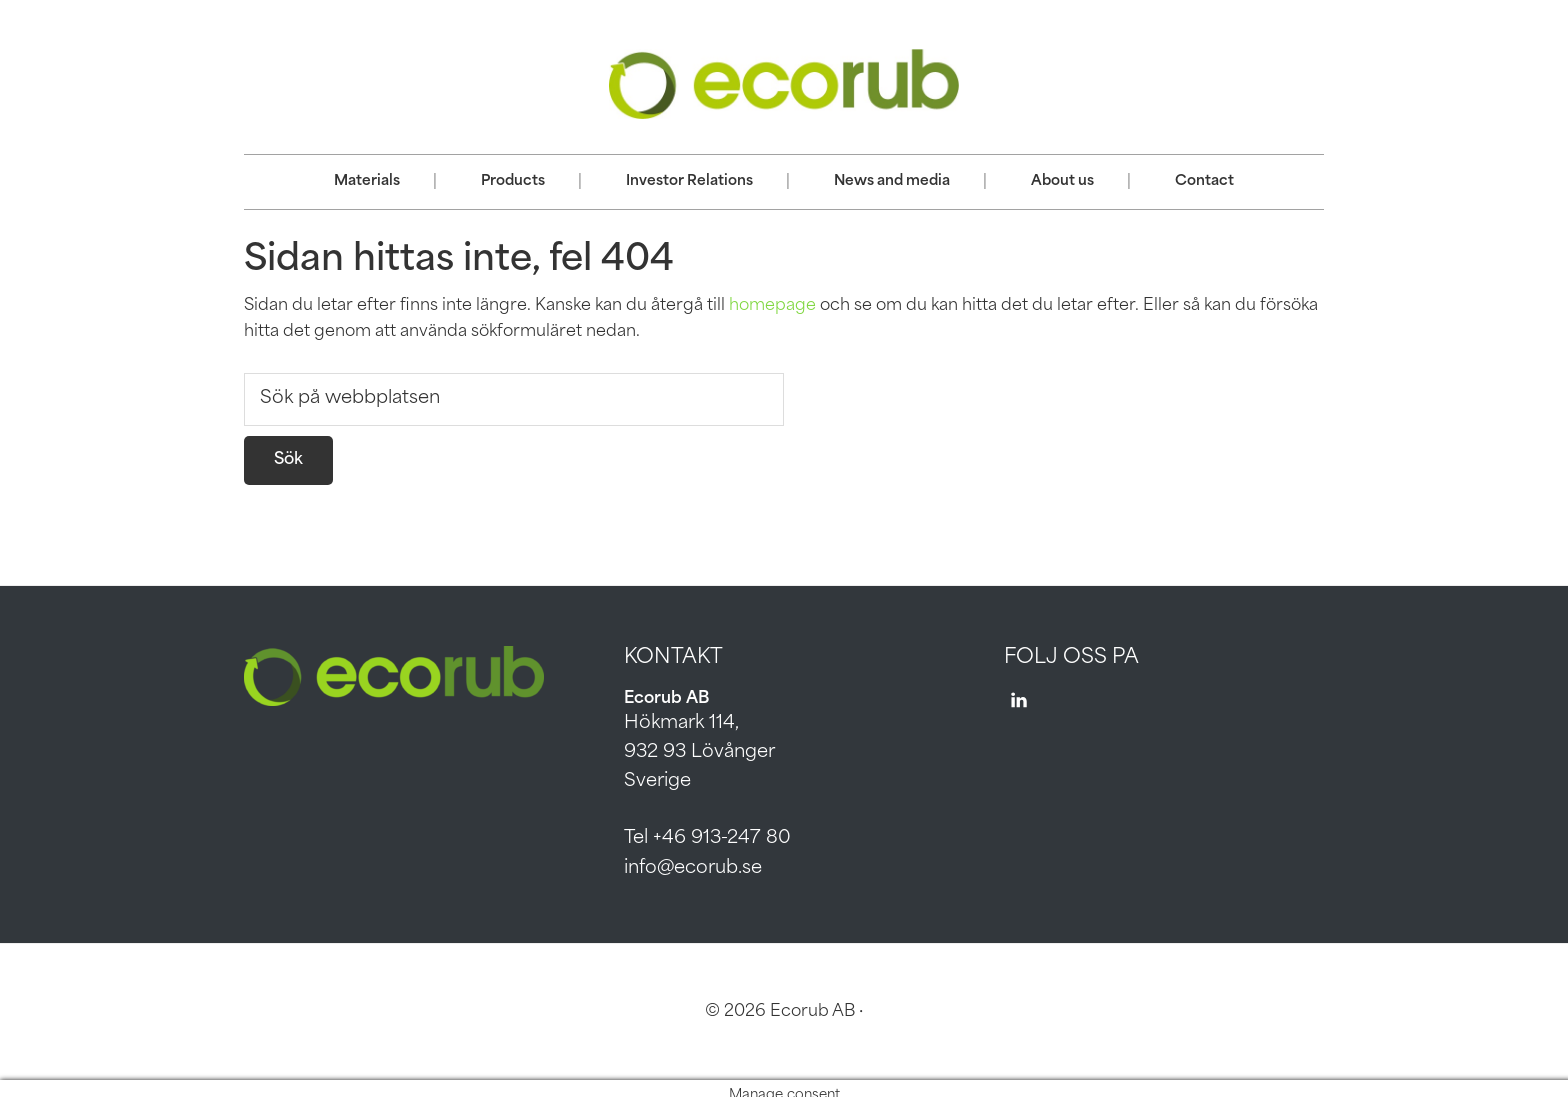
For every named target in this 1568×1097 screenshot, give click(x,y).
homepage (772, 306)
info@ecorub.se (693, 868)
